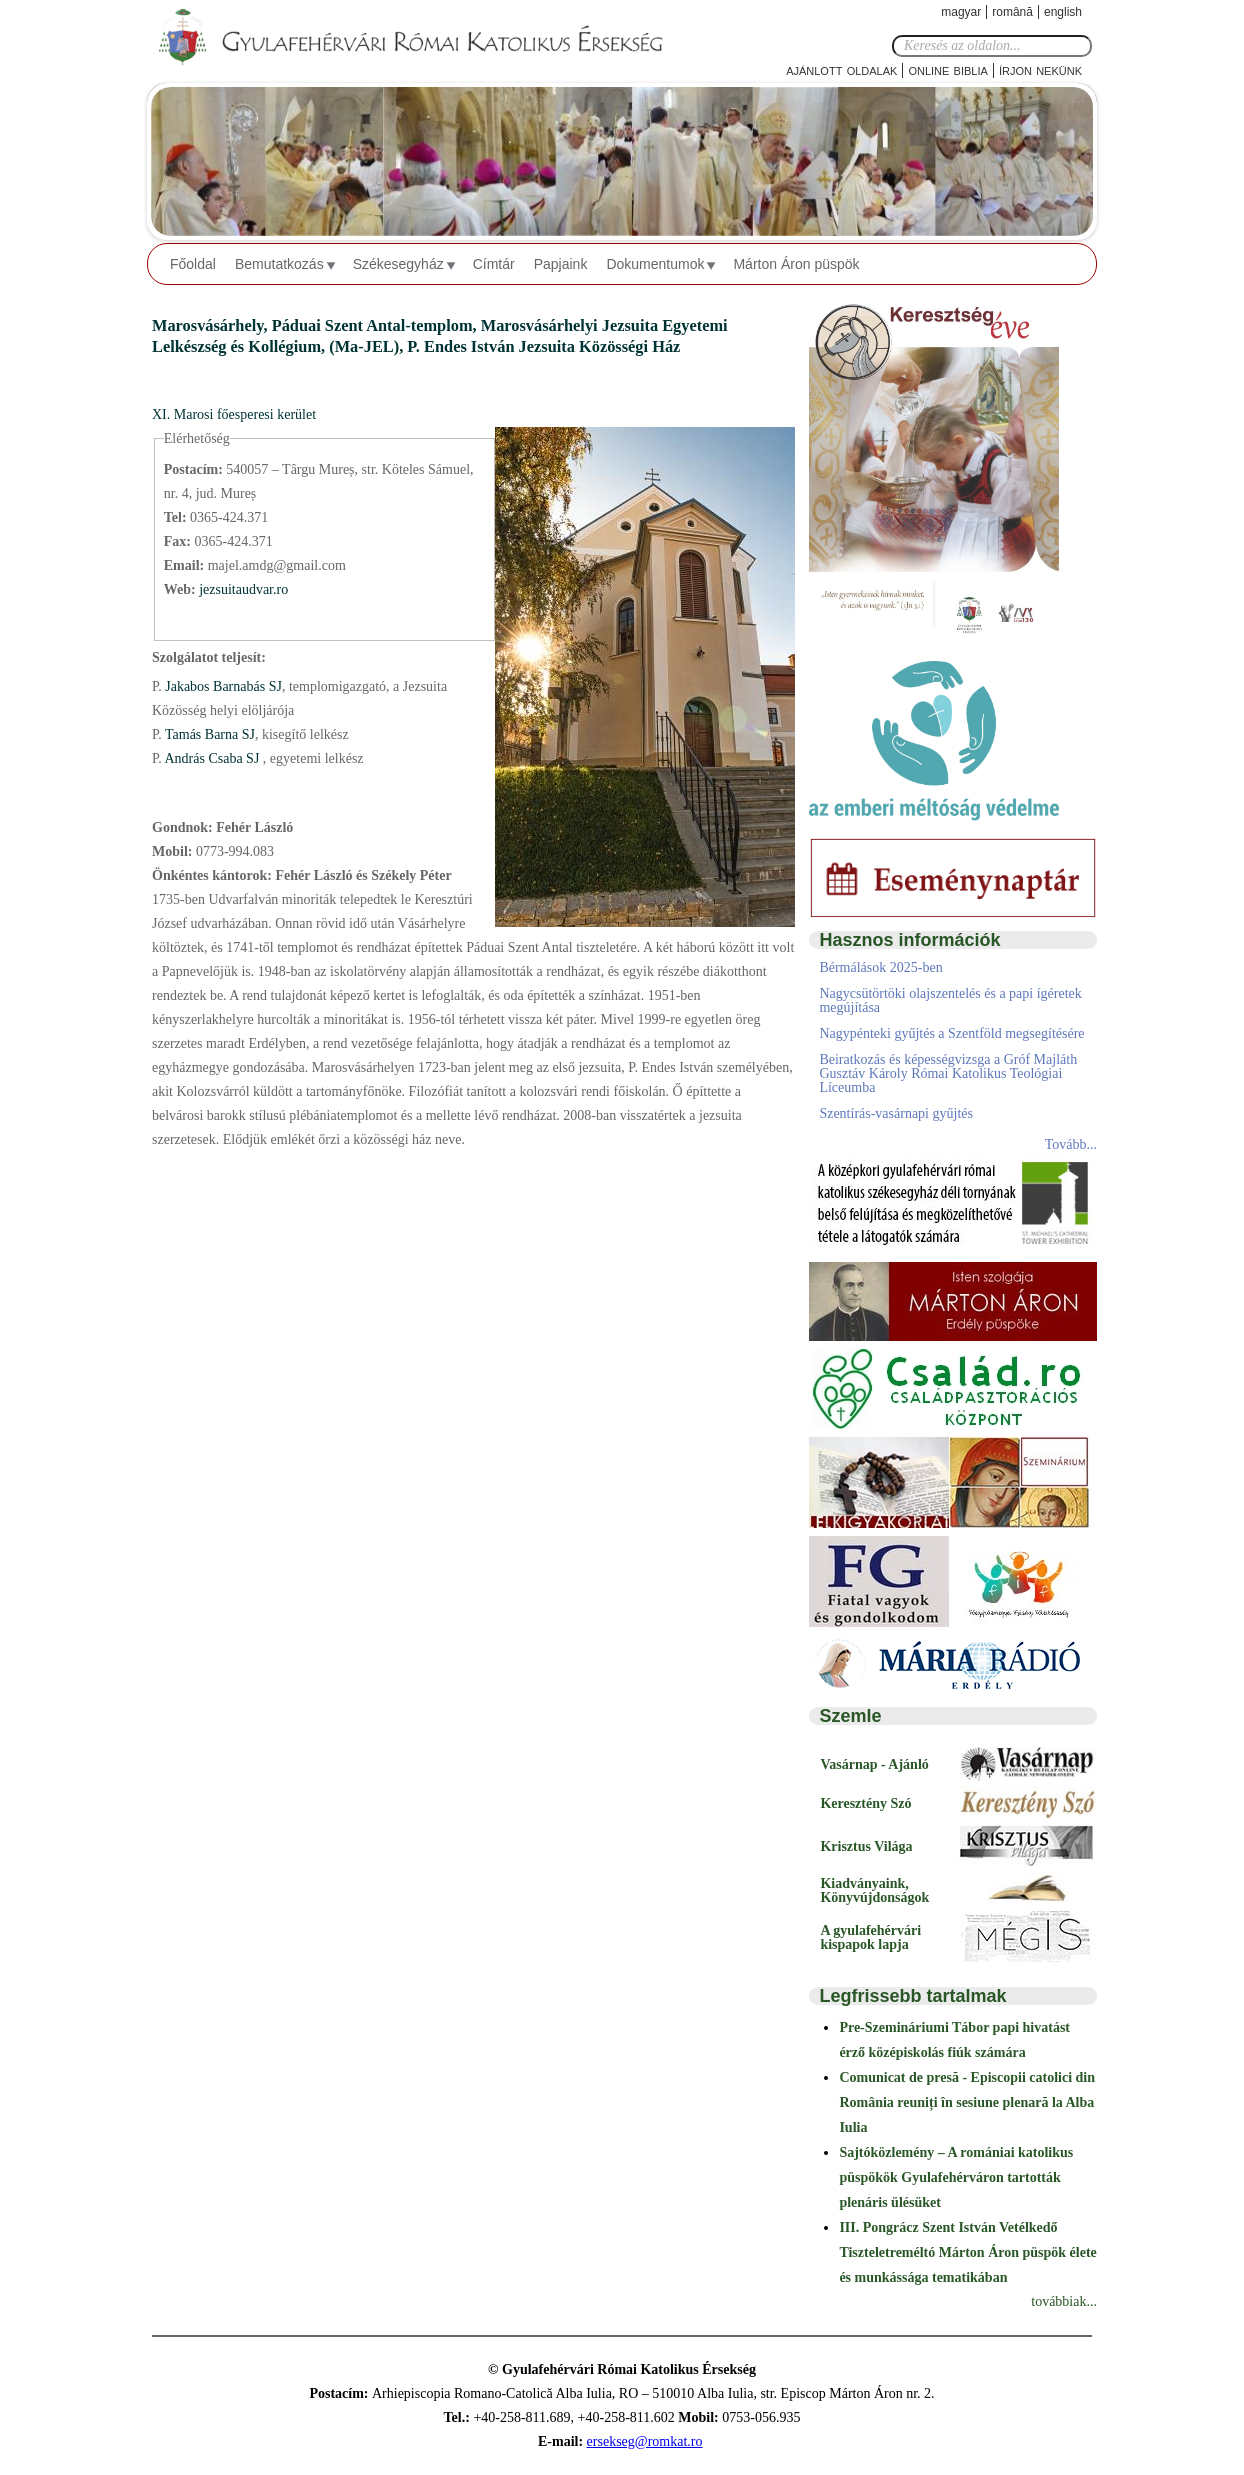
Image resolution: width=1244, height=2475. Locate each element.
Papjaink (561, 264)
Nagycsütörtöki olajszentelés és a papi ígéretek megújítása (950, 1000)
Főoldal (193, 264)
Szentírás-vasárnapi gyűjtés (896, 1113)
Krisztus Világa (866, 1846)
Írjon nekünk (1040, 69)
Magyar (961, 12)
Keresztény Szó (865, 1803)
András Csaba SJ (212, 758)
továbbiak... (1064, 2301)
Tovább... (1071, 1144)
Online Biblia (947, 69)
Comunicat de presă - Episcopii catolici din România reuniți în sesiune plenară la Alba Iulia (967, 2102)
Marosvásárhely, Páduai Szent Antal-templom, (316, 325)
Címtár (494, 264)
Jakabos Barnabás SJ (222, 686)
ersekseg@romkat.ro (645, 2441)
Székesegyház (398, 264)
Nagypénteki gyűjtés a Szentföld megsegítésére (951, 1033)
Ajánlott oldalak (841, 69)
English (1063, 12)
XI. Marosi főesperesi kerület (234, 414)
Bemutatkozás (279, 264)
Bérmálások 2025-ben (880, 967)
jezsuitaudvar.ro (243, 589)
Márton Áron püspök (796, 264)
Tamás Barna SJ (208, 734)
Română (1012, 12)
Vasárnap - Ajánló (874, 1764)
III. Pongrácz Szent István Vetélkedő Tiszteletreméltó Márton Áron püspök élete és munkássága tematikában (967, 2252)
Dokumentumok (655, 264)
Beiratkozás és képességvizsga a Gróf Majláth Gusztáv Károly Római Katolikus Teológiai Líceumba (948, 1073)
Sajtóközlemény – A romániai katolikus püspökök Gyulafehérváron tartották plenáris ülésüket (956, 2177)
